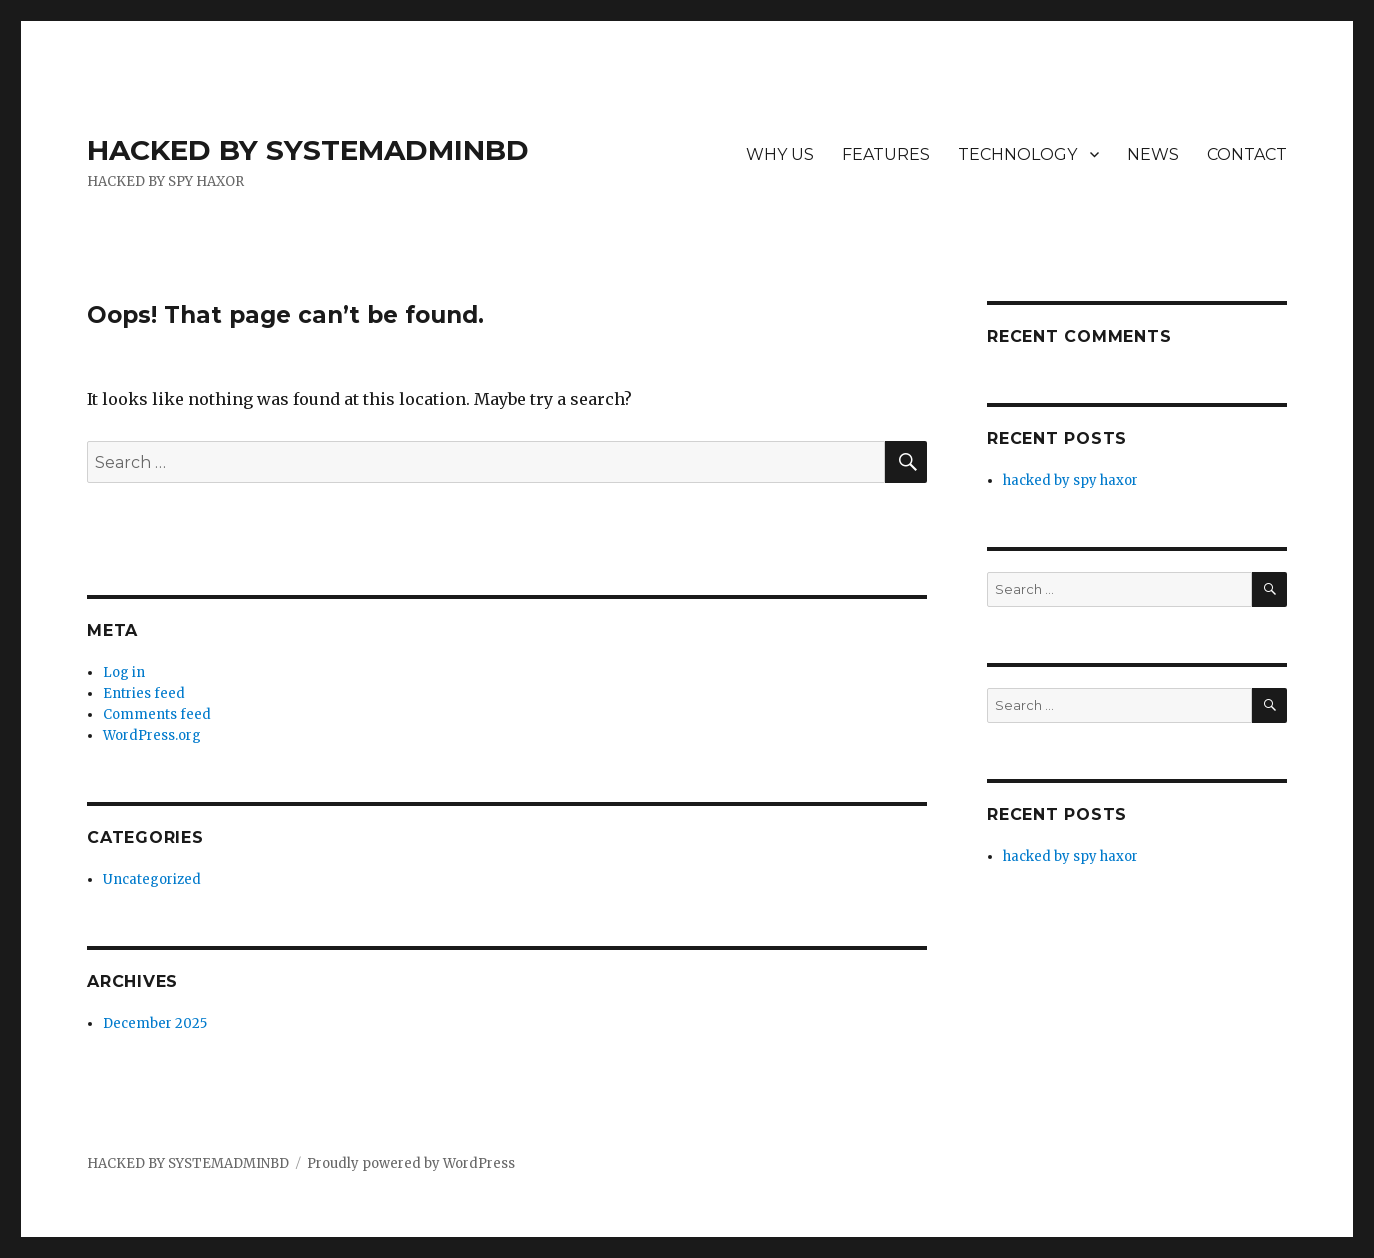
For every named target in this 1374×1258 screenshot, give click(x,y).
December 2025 (155, 1023)
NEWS (1153, 154)
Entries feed (144, 693)
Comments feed (157, 714)
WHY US (780, 154)
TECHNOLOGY (1017, 154)
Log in (124, 672)
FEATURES (886, 154)
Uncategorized (152, 879)
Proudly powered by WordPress (411, 1163)
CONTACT (1247, 154)
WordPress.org (152, 735)
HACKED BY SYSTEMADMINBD (308, 150)
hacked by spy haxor (1070, 480)
